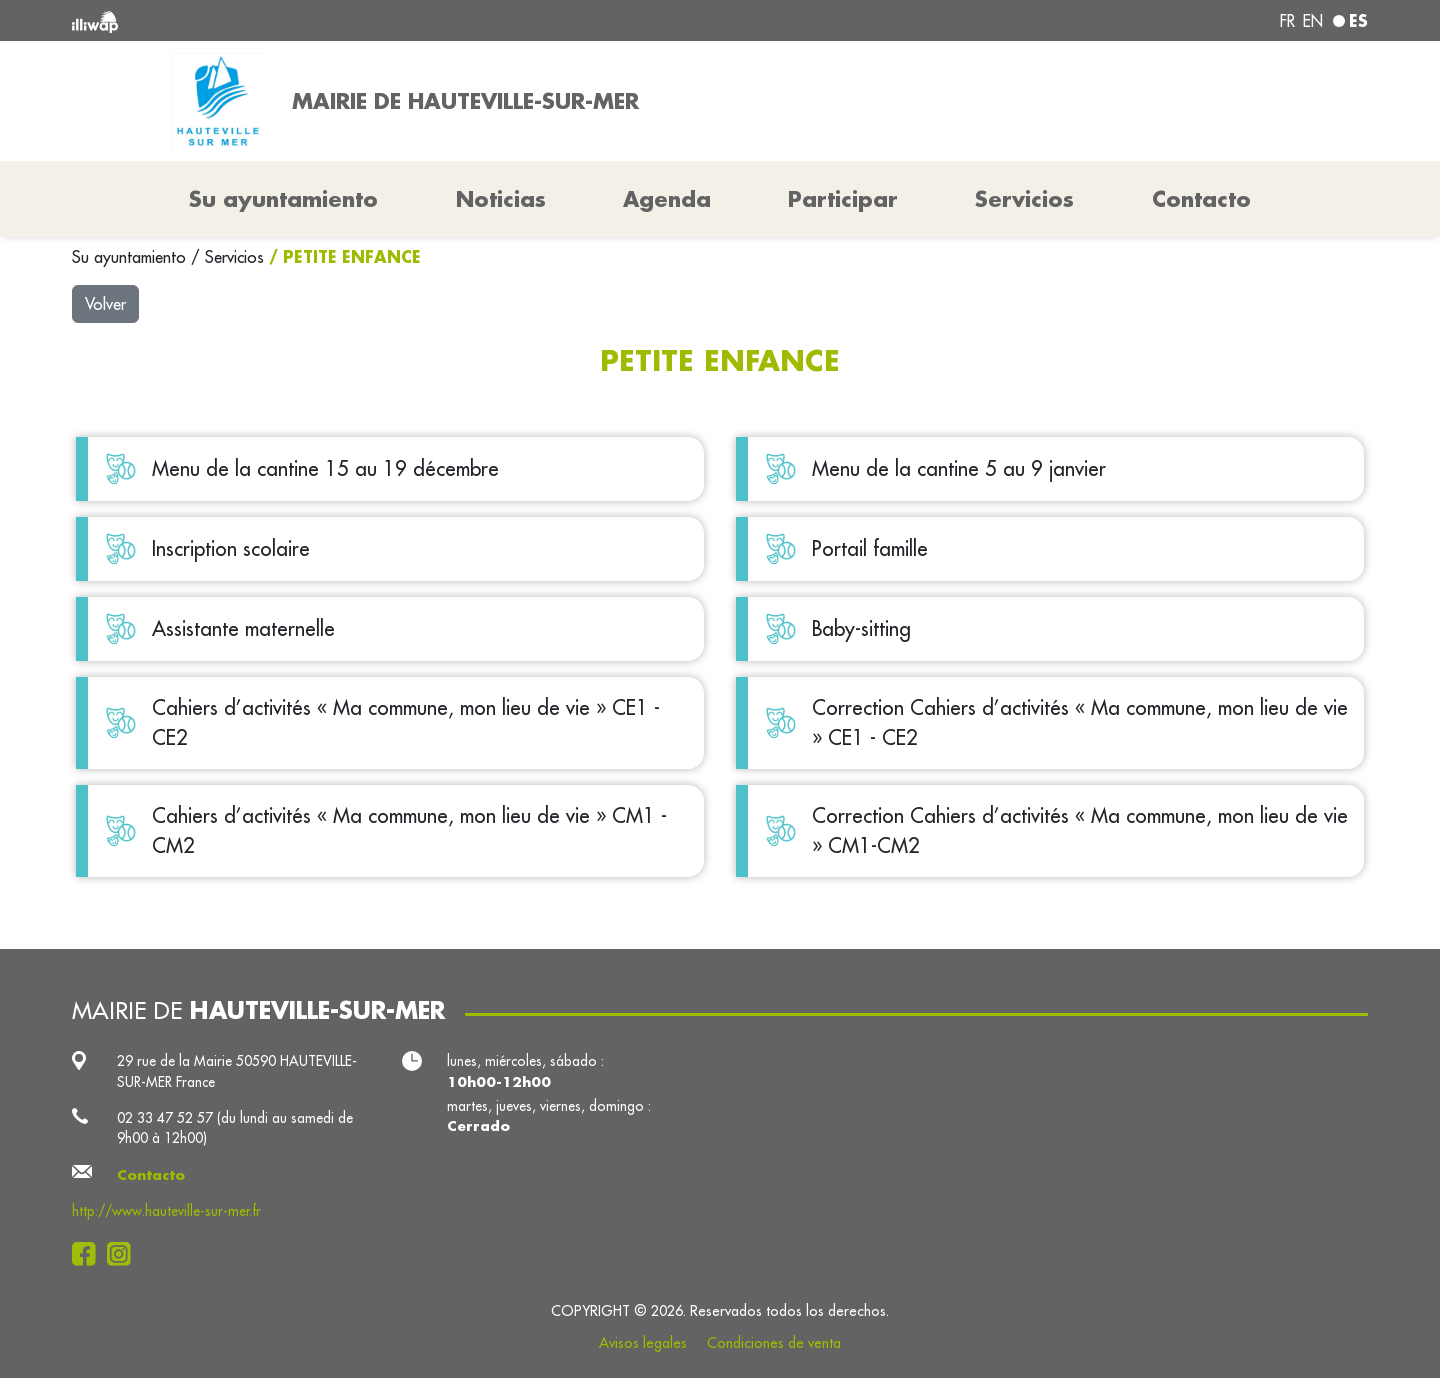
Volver (105, 304)
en (1313, 21)
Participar (843, 199)
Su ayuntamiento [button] (283, 199)
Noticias (501, 199)
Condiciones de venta (774, 1343)
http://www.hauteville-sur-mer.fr (166, 1211)
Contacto (1201, 199)
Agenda (667, 199)
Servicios (237, 257)
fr (1287, 21)
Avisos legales (643, 1343)
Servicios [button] (1024, 199)
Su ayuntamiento (131, 257)
